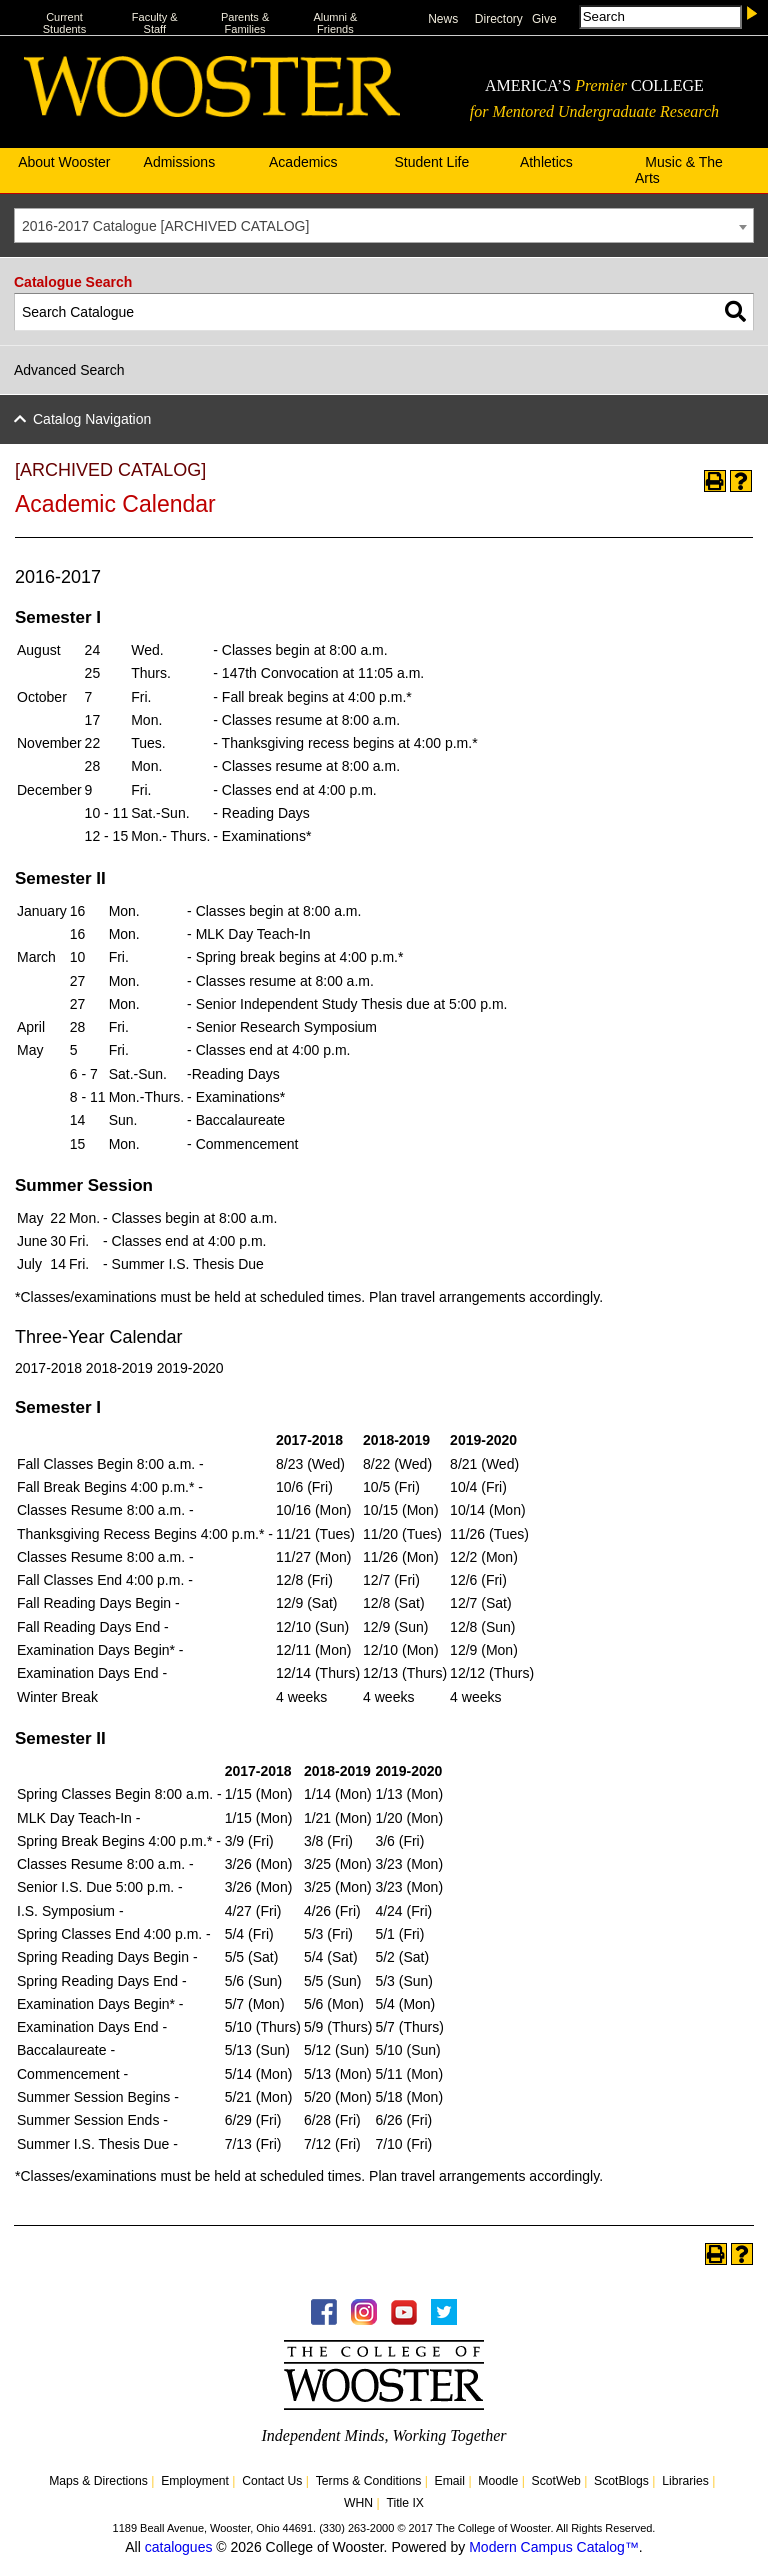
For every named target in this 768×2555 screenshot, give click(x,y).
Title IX (404, 2503)
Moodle (498, 2481)
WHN (358, 2503)
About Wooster (64, 162)
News (443, 19)
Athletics (546, 162)
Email (450, 2481)
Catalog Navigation (92, 419)
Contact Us (272, 2481)
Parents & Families (245, 23)
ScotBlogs (621, 2481)
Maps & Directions (98, 2481)
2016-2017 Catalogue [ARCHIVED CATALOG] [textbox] (165, 226)
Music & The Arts (679, 170)
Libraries (685, 2481)
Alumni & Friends (335, 23)
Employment (195, 2481)
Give (544, 19)
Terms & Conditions (369, 2481)
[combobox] (384, 225)
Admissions (180, 162)
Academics (303, 162)
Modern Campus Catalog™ (554, 2547)
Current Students (64, 23)
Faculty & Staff (155, 23)
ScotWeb (556, 2481)
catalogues (179, 2547)
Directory (499, 19)
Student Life (431, 162)
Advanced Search (69, 370)
